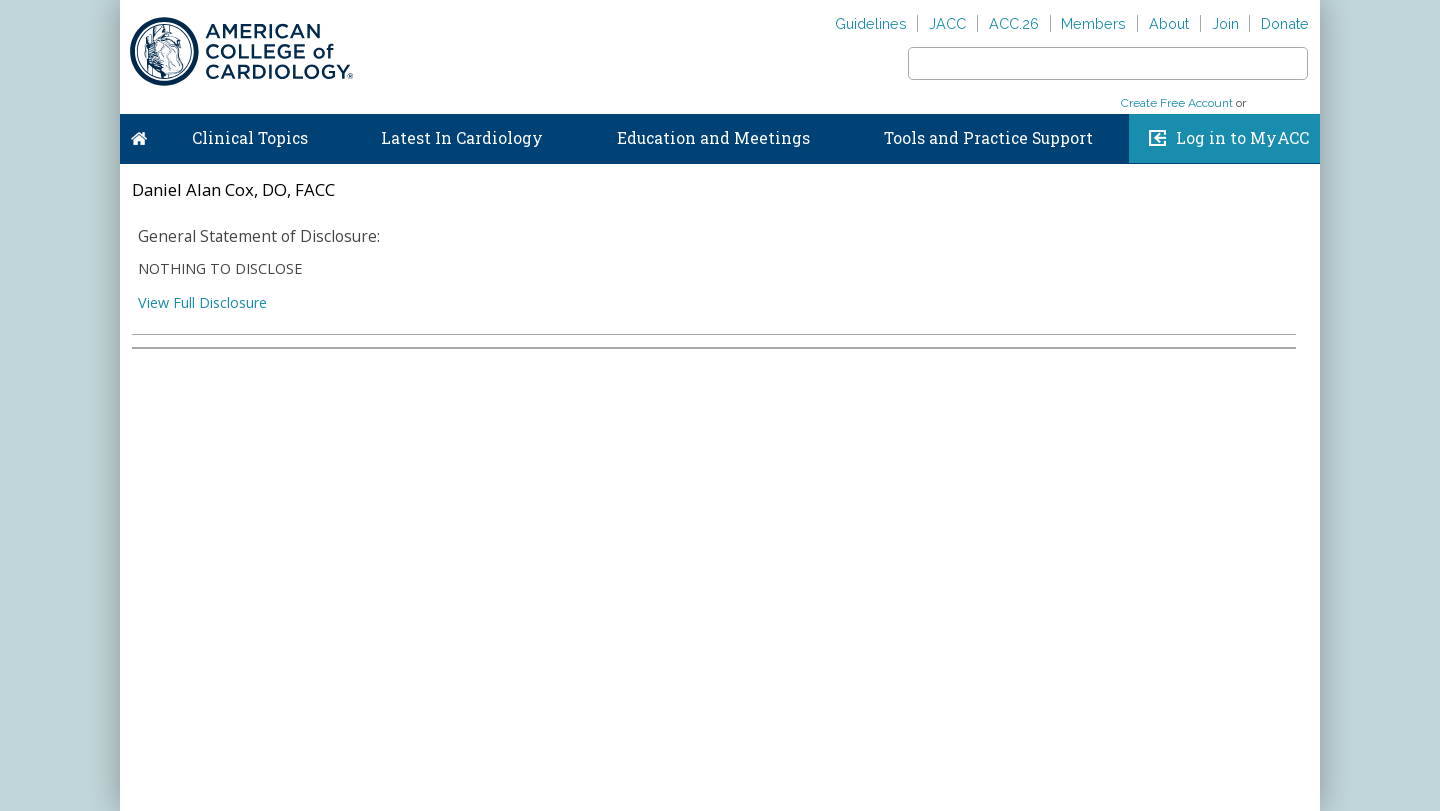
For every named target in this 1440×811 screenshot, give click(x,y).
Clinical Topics (250, 138)
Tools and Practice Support (988, 138)
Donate (1285, 23)
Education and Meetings (713, 138)
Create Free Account (1177, 103)
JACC (947, 23)
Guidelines (871, 23)
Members (1093, 23)
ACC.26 (1014, 23)
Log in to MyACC (1242, 138)
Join (1225, 23)
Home (139, 134)
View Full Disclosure (202, 302)
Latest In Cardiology (462, 138)
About (1169, 23)
